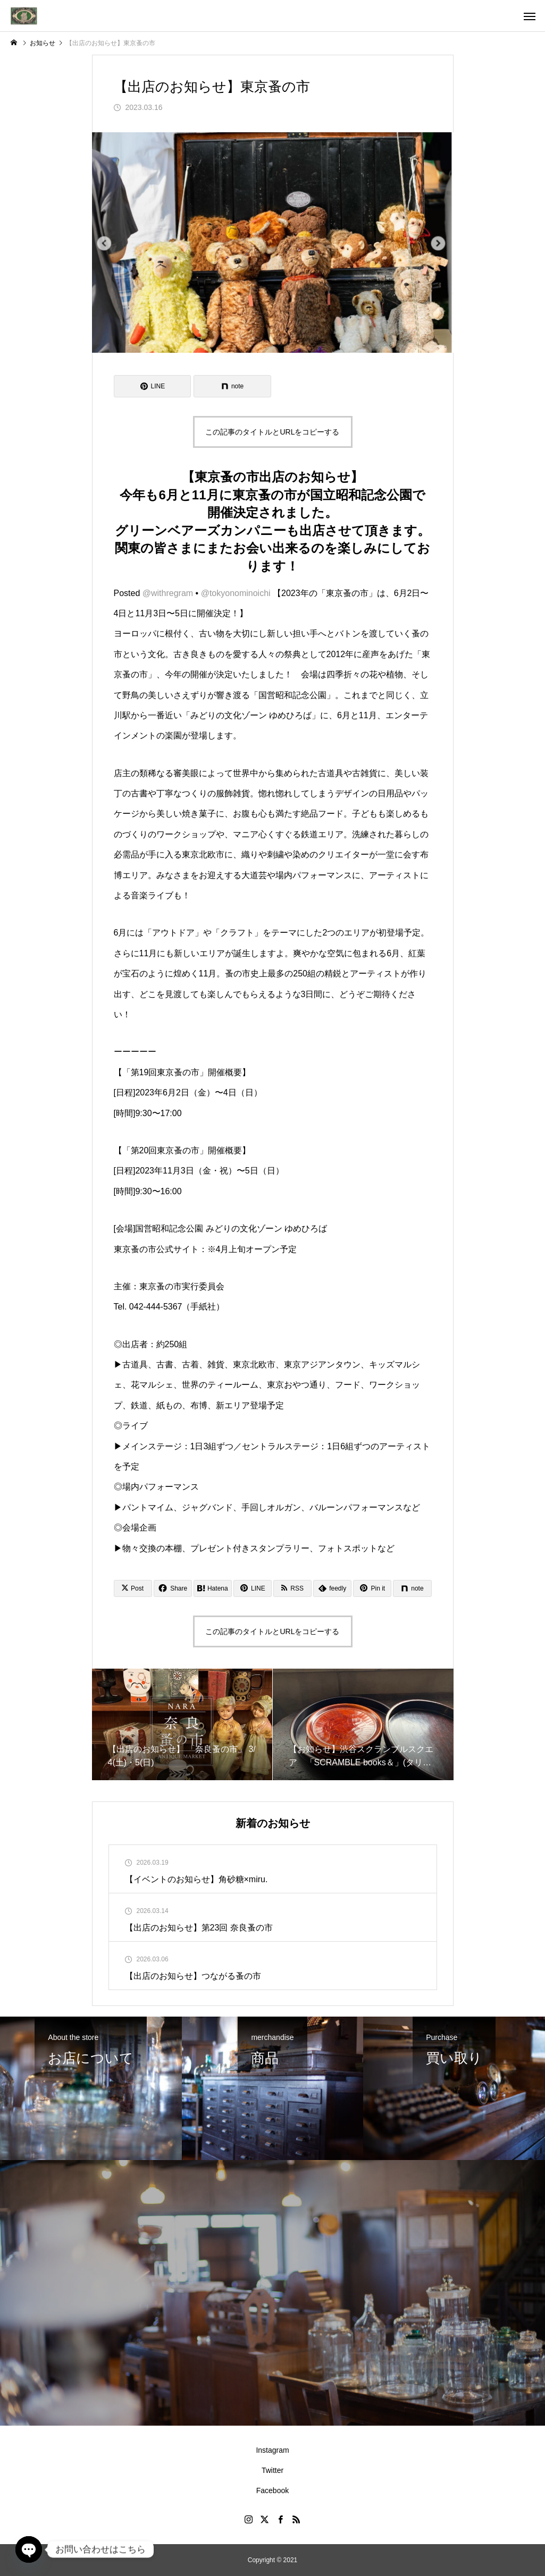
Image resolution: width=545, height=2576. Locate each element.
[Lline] (152, 386)
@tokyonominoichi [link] (236, 593)
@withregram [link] (167, 593)
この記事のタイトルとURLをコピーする (272, 432)
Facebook (272, 2490)
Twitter (272, 2470)
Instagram (272, 2450)
